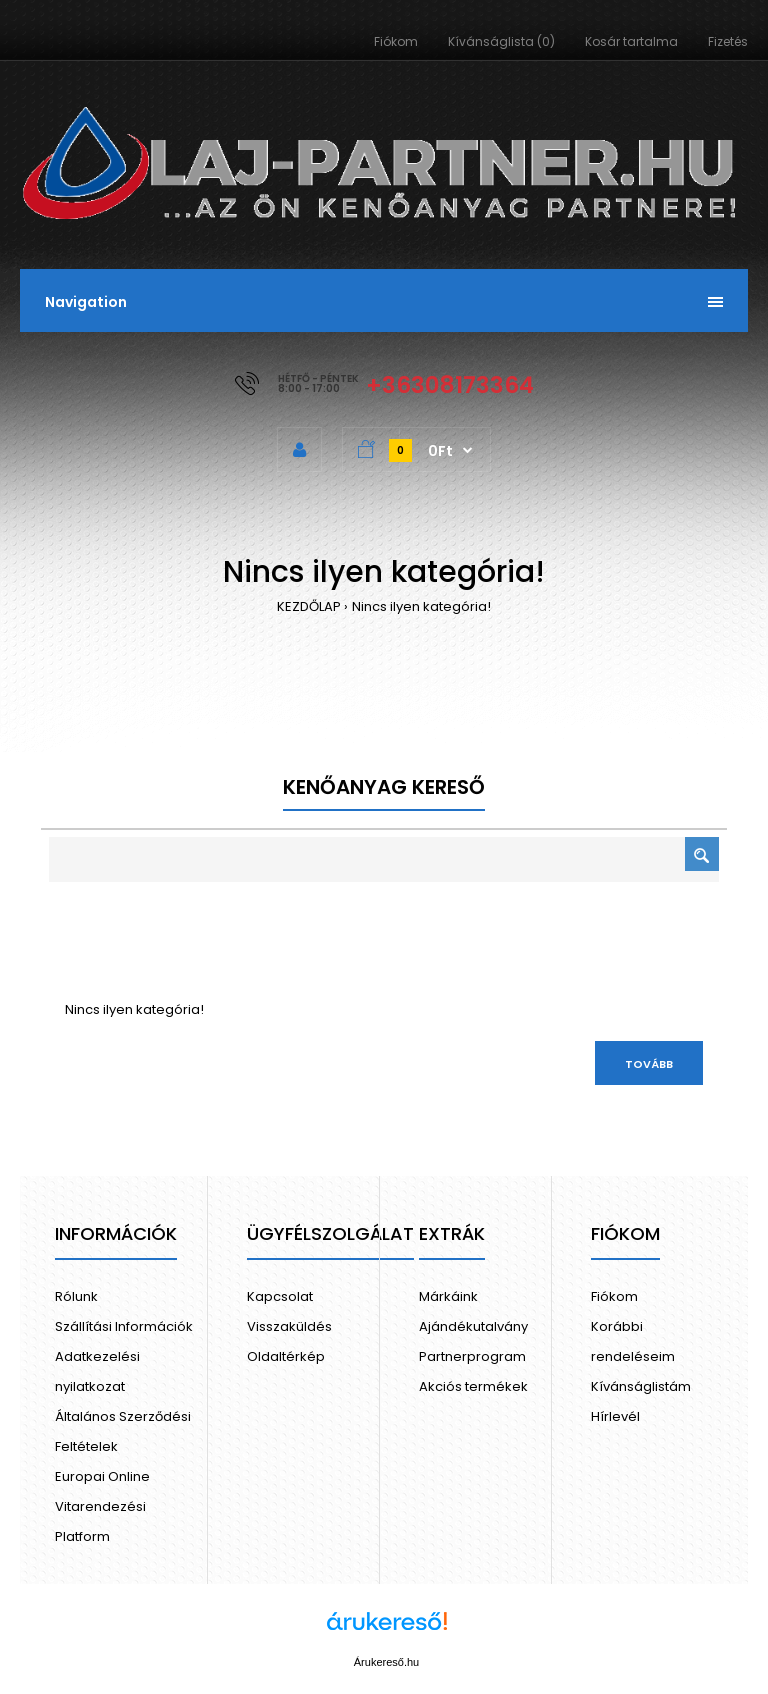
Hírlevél (615, 1416)
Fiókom (396, 41)
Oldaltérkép (286, 1356)
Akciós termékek (473, 1386)
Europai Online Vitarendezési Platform (102, 1506)
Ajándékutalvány (473, 1326)
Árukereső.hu (386, 1662)
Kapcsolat (280, 1296)
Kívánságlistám (641, 1386)
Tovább (649, 1064)
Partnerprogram (472, 1356)
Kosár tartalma (631, 41)
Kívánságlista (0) (501, 41)
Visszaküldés (289, 1326)
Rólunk (76, 1296)
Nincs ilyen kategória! (421, 606)
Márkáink (448, 1296)
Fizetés (728, 41)
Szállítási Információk (124, 1326)
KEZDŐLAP (309, 606)
